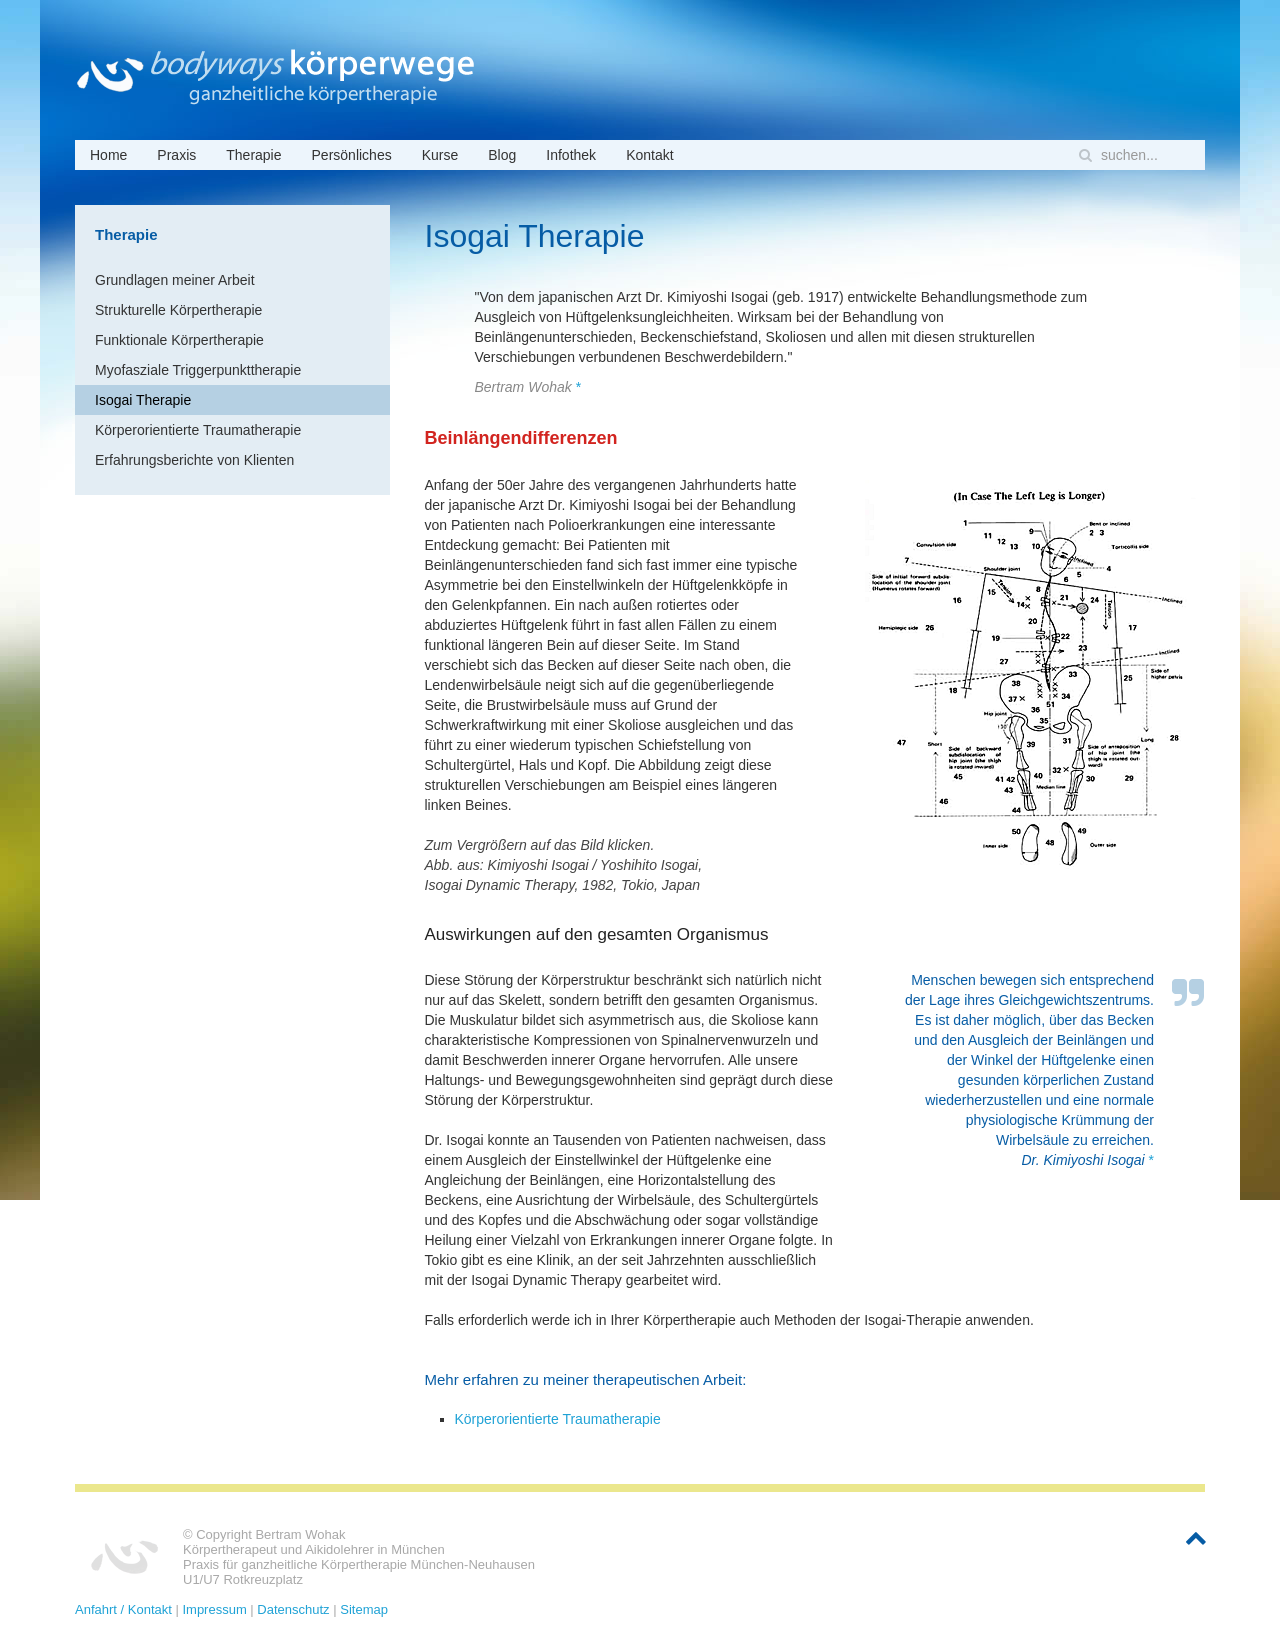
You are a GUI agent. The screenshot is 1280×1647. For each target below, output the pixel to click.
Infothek (571, 155)
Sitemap (364, 1609)
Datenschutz (293, 1609)
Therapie (253, 155)
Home (108, 155)
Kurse (440, 155)
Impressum (214, 1609)
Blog (502, 155)
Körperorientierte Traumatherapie (558, 1419)
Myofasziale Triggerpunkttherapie (198, 370)
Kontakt (649, 155)
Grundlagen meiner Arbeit (175, 280)
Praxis (176, 155)
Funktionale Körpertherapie (179, 340)
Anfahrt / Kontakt (123, 1609)
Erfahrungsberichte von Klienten (194, 460)
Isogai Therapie (143, 400)
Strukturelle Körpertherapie (178, 310)
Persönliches (352, 155)
